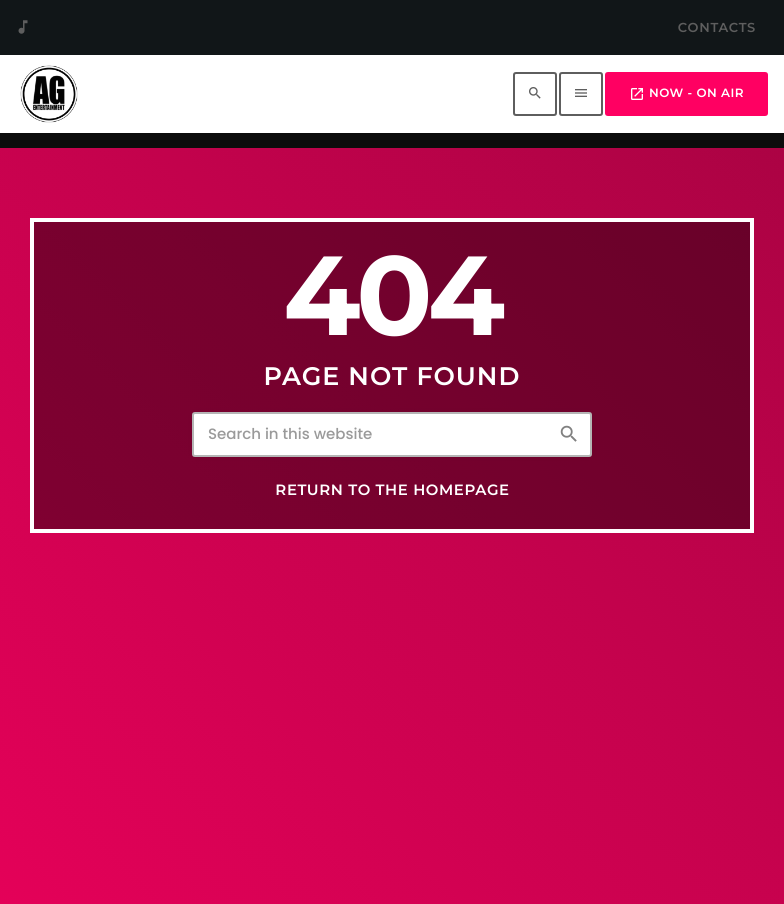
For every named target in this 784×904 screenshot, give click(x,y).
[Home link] (49, 94)
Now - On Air (686, 94)
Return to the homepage (392, 490)
